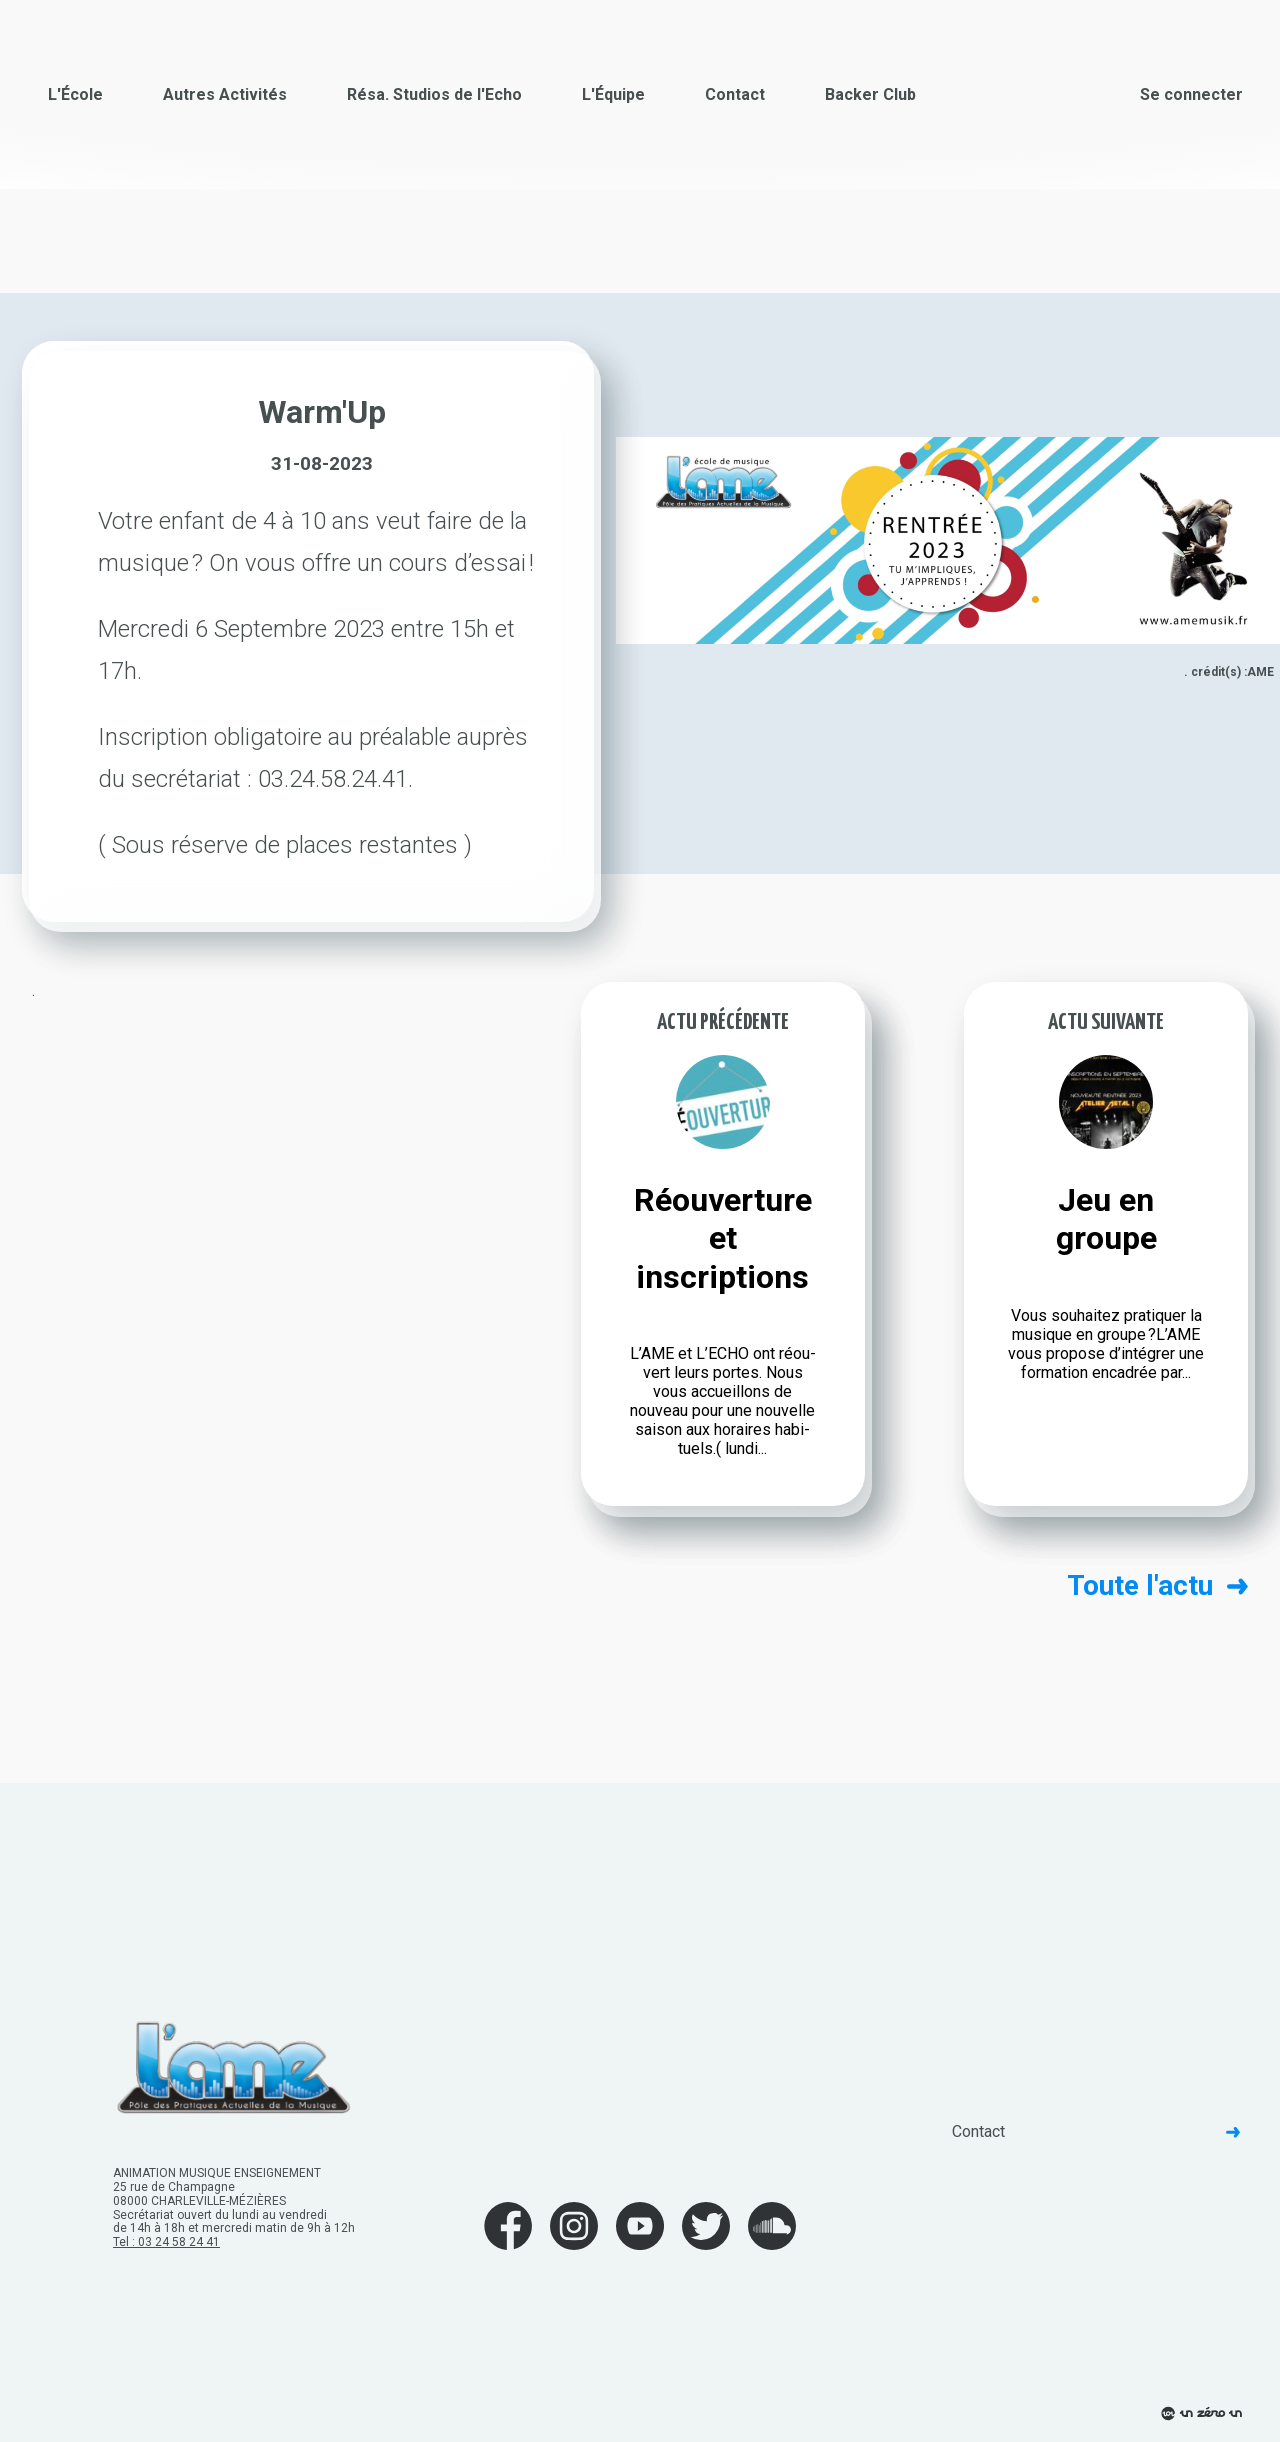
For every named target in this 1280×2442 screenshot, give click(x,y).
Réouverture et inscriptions (723, 1238)
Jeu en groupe (1106, 1219)
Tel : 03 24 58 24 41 (166, 2242)
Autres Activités (225, 94)
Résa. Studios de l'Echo (434, 94)
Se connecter (1191, 94)
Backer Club (870, 94)
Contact (735, 94)
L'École (75, 94)
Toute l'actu (1157, 1586)
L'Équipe (613, 94)
